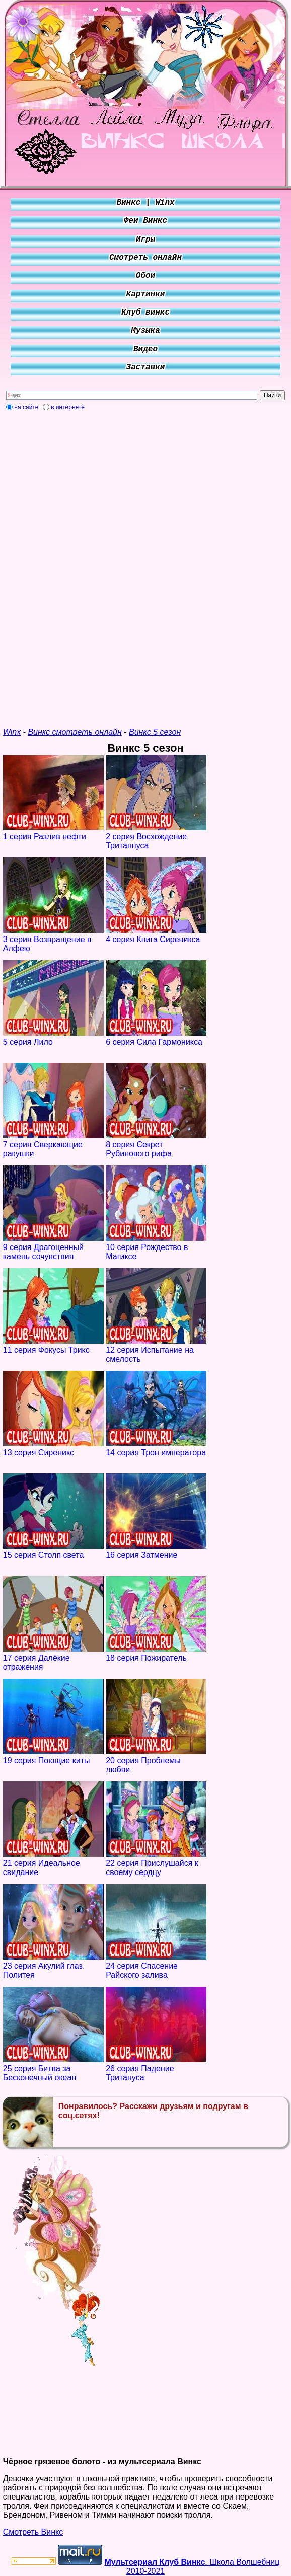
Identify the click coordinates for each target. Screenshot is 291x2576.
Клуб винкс (145, 312)
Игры (145, 239)
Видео (145, 349)
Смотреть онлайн (145, 257)
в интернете (68, 407)
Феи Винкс (145, 220)
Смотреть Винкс (33, 2532)
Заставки (145, 367)
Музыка (145, 330)
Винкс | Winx (145, 202)
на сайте (26, 407)
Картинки (145, 294)
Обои (145, 275)
